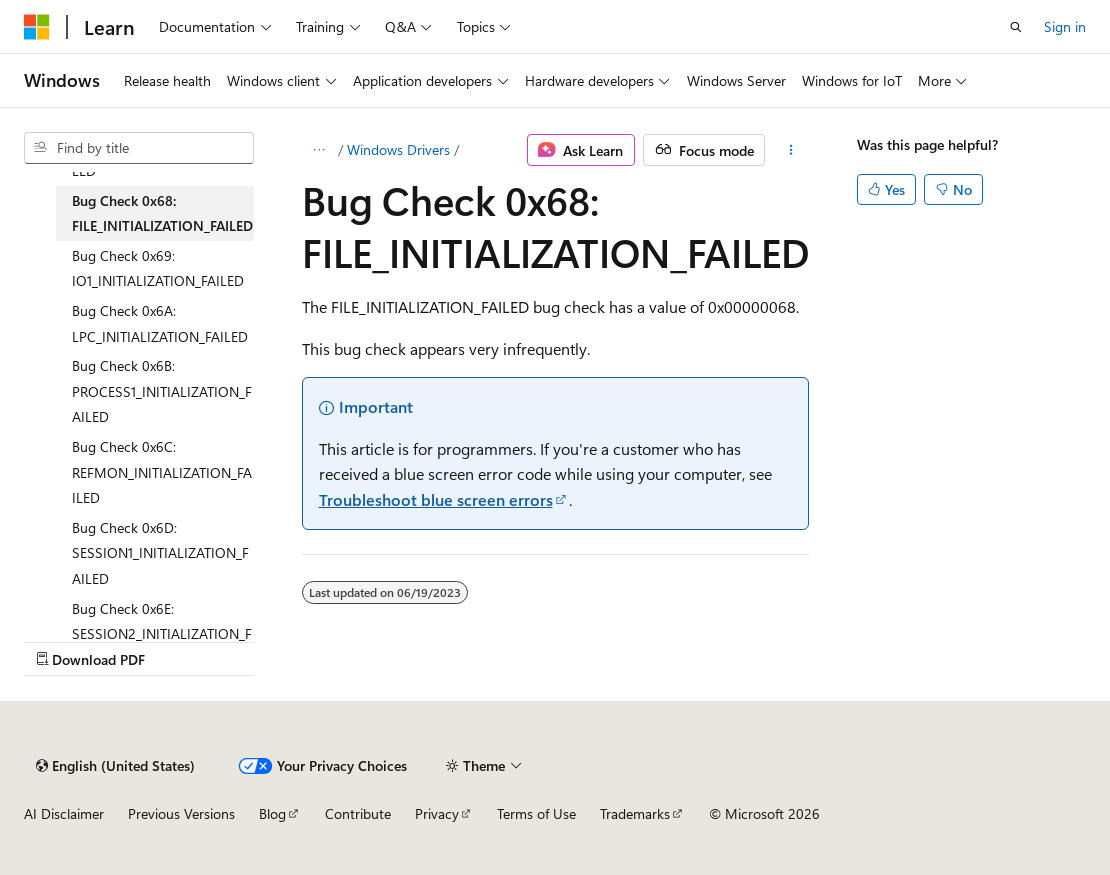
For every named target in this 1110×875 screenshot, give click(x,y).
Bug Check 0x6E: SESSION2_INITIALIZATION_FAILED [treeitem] (162, 634)
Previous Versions (181, 813)
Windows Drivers (398, 149)
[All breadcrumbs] (319, 150)
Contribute (358, 813)
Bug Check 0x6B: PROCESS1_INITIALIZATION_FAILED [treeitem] (162, 391)
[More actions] (790, 150)
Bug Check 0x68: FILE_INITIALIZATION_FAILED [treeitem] (162, 213)
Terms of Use (536, 813)
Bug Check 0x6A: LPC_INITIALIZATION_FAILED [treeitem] (160, 323)
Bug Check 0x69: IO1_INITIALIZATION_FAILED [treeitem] (158, 268)
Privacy (437, 813)
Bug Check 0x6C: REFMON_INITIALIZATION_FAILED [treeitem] (162, 472)
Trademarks (635, 813)
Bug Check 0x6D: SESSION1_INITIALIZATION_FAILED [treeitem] (160, 553)
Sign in (1065, 26)
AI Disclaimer (64, 813)
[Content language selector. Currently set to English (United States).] (115, 766)
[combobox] (139, 148)
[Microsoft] (37, 27)
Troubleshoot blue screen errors (436, 499)
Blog (272, 813)
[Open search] (1016, 27)
